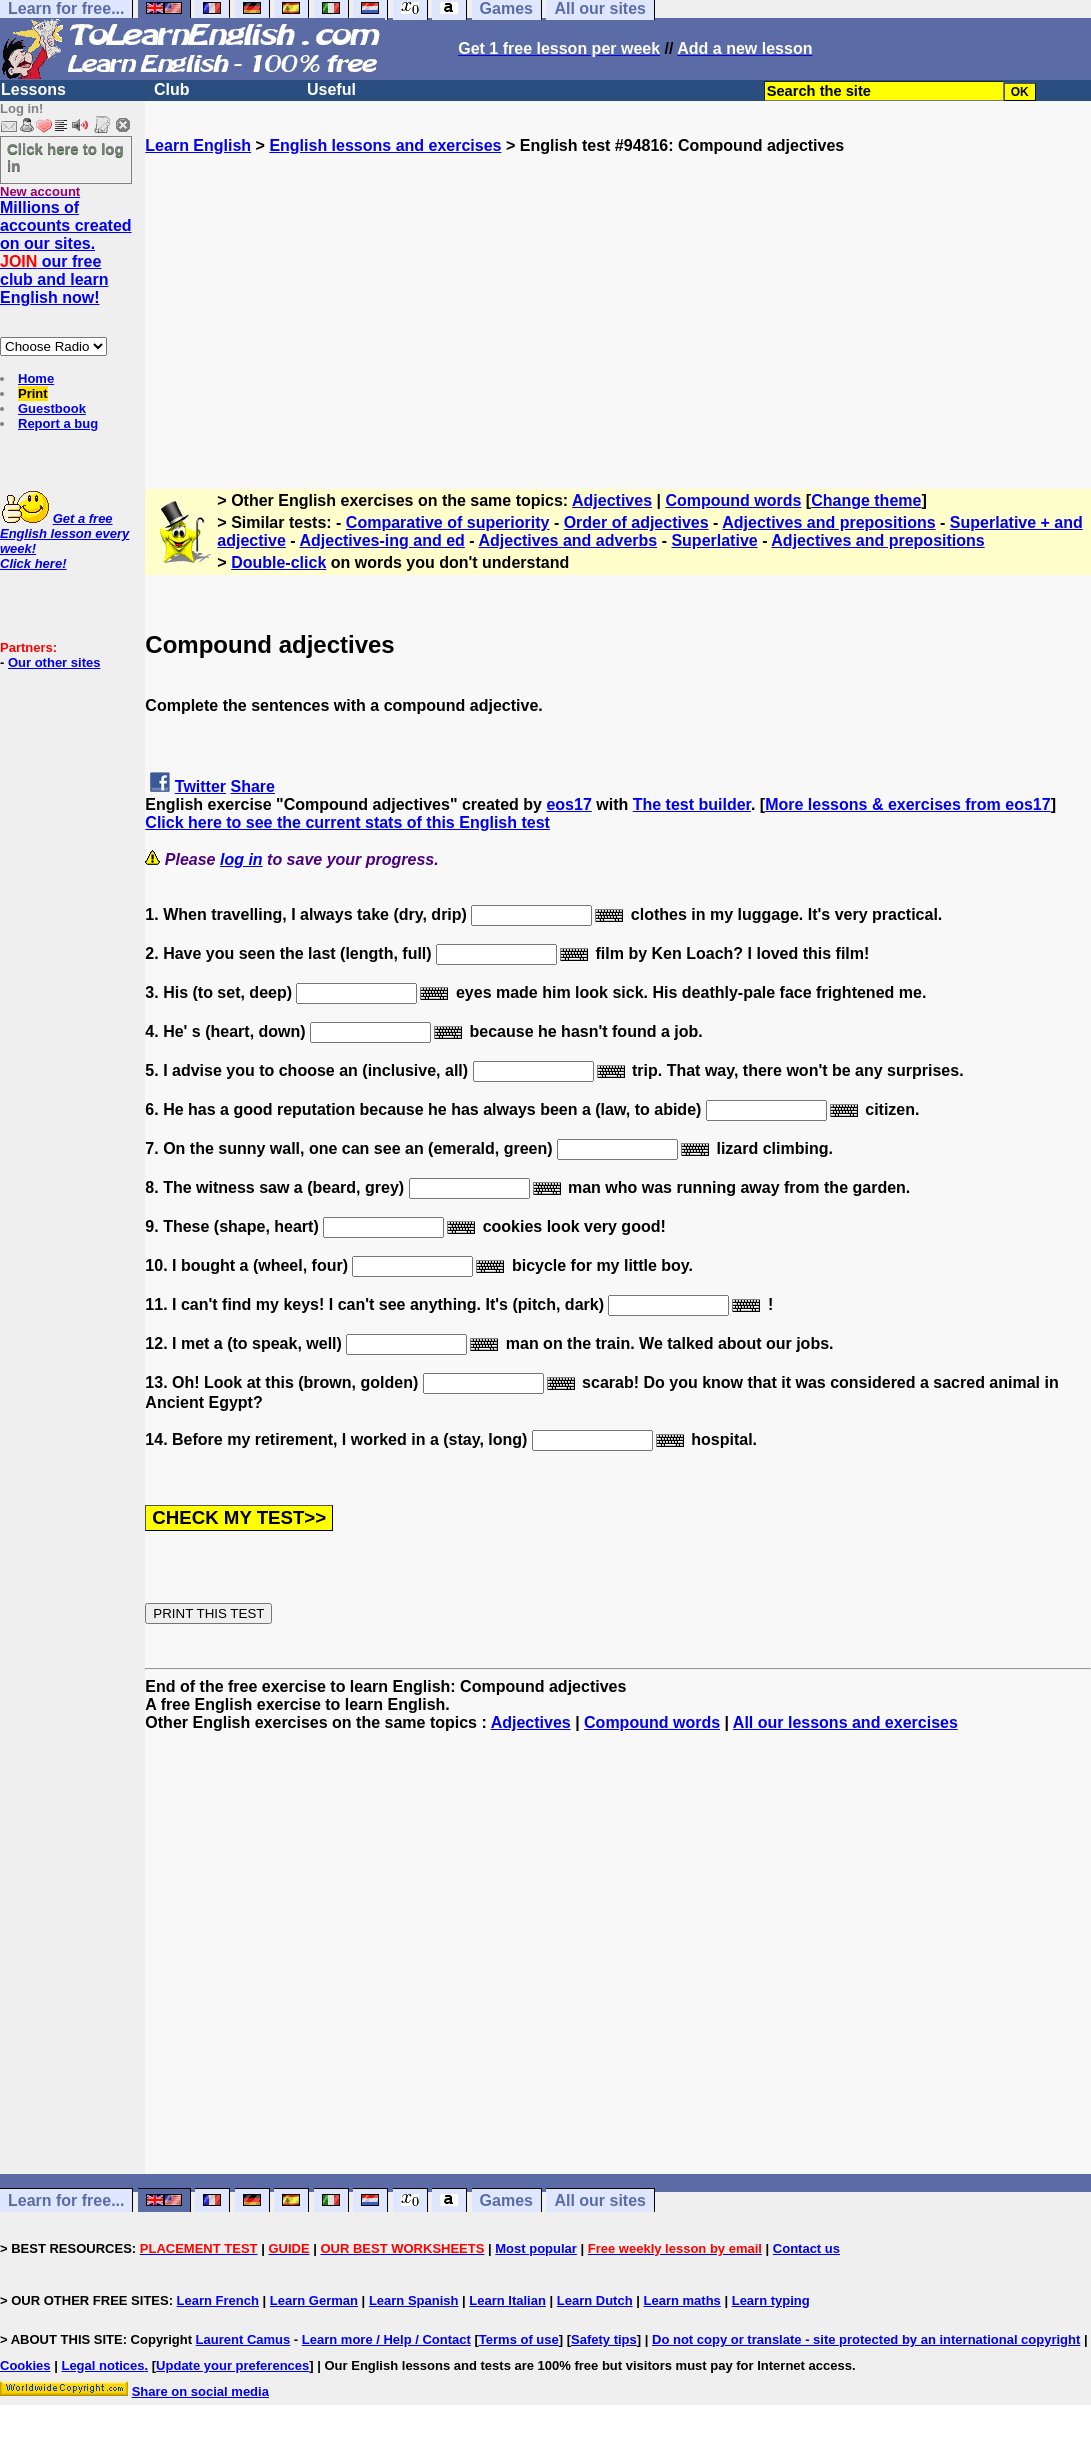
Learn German (314, 2300)
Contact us (806, 2248)
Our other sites (54, 662)
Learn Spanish (414, 2300)
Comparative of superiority (448, 522)
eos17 (568, 804)
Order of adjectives (636, 522)
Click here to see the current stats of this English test (347, 822)
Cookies (25, 2365)
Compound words (733, 500)
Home (36, 378)
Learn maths (682, 2300)
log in (241, 859)
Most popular (536, 2248)
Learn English (198, 145)
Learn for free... (66, 2200)
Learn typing (771, 2300)
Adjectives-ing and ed (381, 540)
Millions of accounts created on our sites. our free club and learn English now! (66, 252)
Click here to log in (65, 157)
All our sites (600, 2200)
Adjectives (612, 500)
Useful (331, 89)
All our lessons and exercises (845, 1722)
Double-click (278, 562)
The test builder (692, 804)
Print (33, 393)
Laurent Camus (243, 2339)
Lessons (33, 89)
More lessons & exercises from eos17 (907, 804)
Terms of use (519, 2339)
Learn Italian (507, 2300)
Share (253, 786)
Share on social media (200, 2391)
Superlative (714, 540)
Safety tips (604, 2339)
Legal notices (102, 2365)
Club (172, 89)
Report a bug (58, 423)
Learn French (218, 2300)
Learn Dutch (595, 2300)
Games (506, 2200)
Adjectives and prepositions (828, 522)
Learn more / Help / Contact (386, 2339)
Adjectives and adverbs (567, 540)
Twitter (200, 786)
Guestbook (52, 408)
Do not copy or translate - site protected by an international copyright (866, 2339)
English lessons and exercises (385, 145)
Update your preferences (232, 2365)
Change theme (866, 500)
